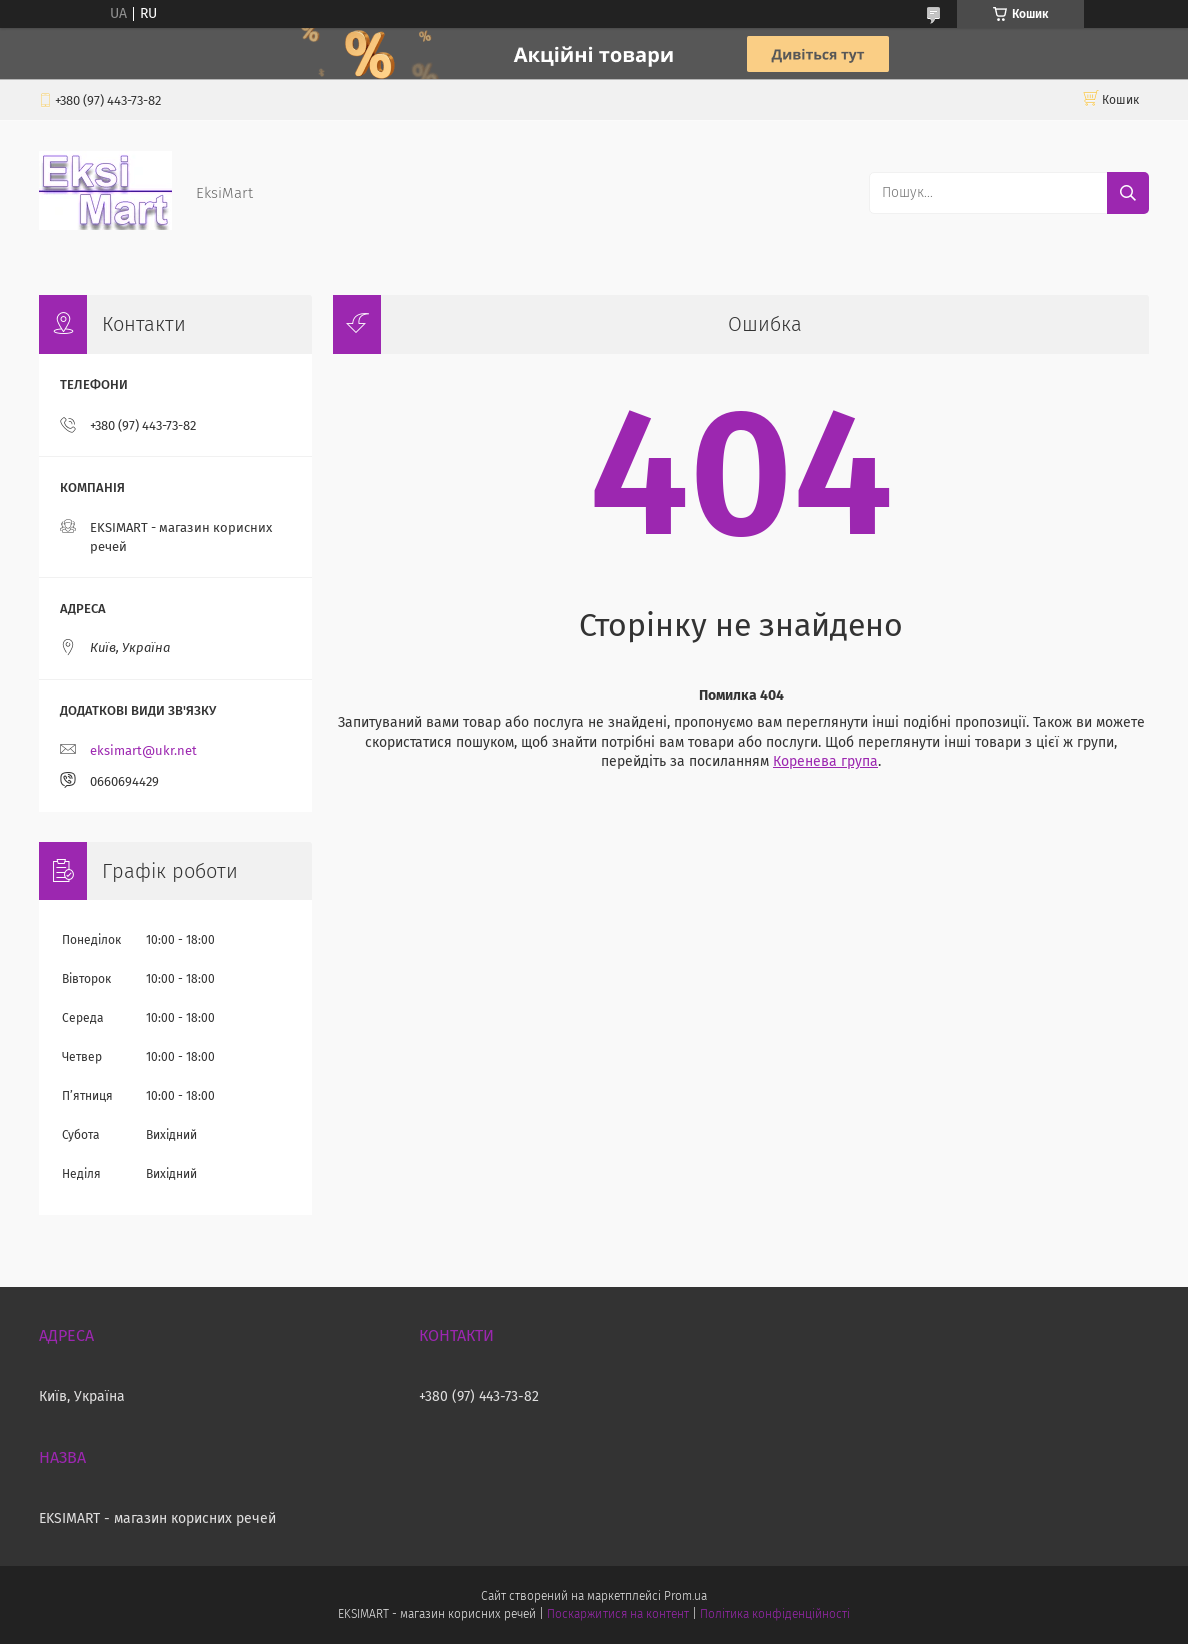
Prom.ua (685, 1596)
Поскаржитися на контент (617, 1614)
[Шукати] (1128, 193)
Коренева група (825, 761)
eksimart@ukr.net (143, 750)
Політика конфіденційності (775, 1614)
